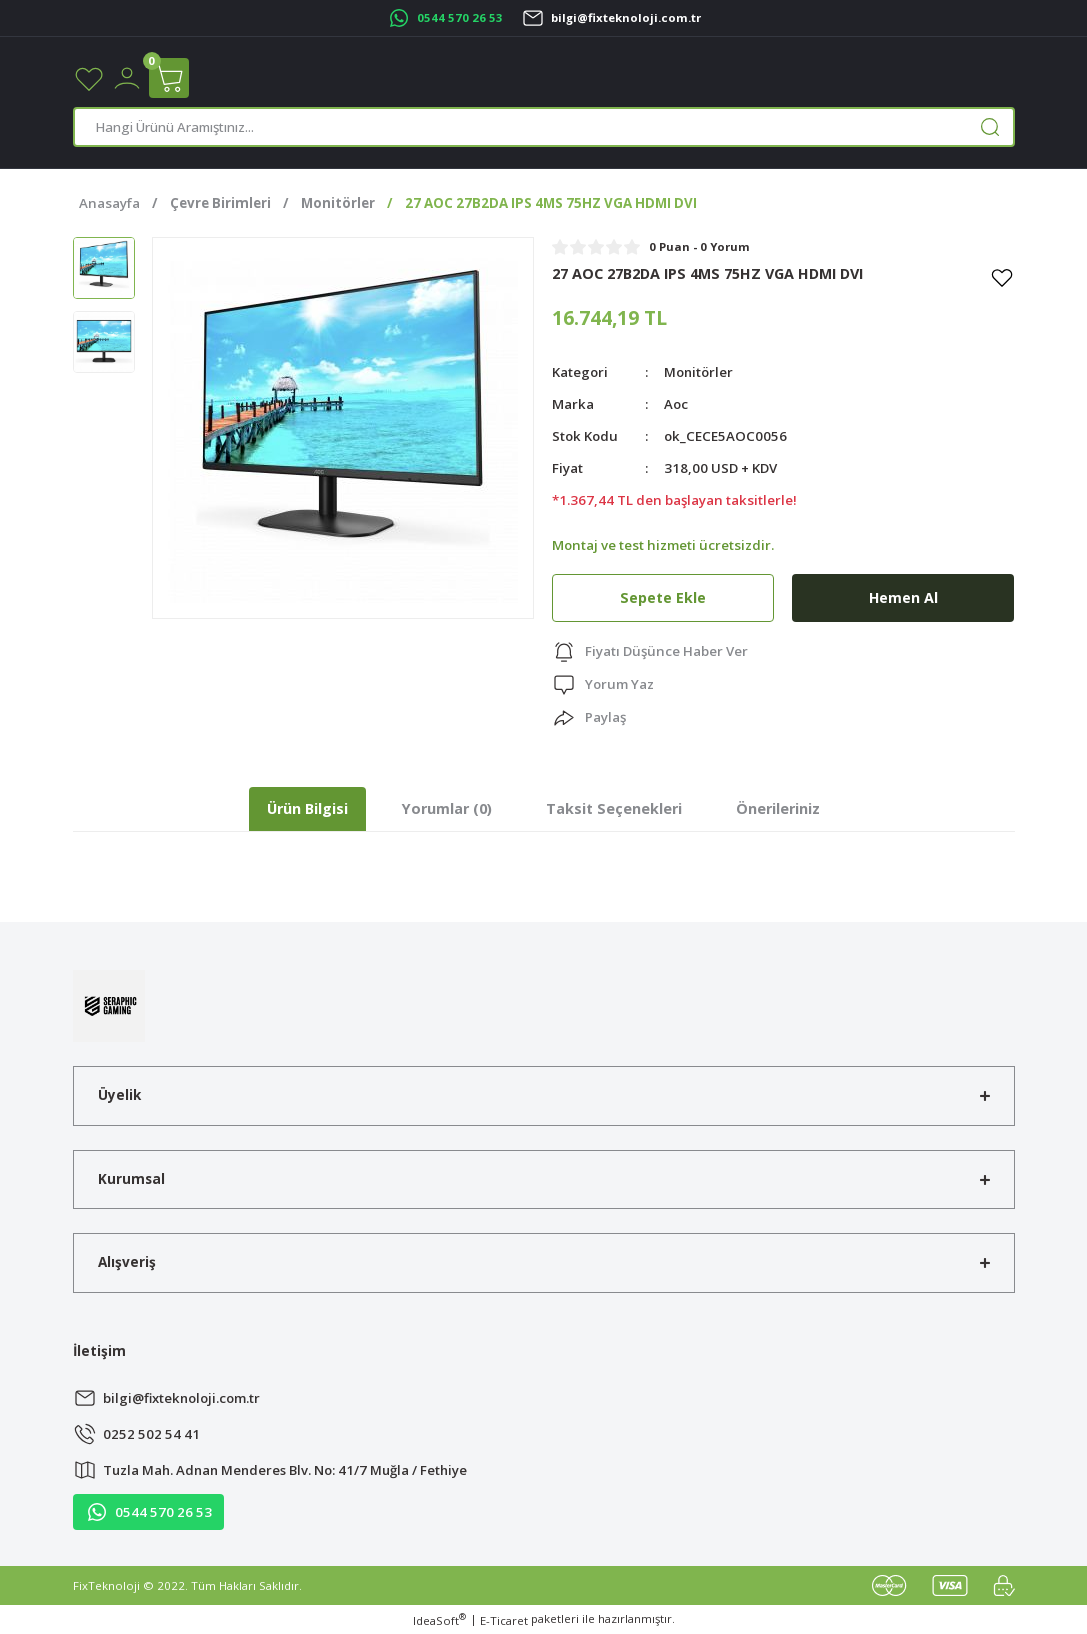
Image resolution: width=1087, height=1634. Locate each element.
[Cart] (169, 78)
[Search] (544, 127)
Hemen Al (903, 597)
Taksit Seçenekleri (614, 808)
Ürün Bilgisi (307, 808)
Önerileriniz (778, 808)
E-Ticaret (504, 1620)
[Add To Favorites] (1002, 277)
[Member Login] (127, 76)
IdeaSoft (439, 1620)
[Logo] (109, 1004)
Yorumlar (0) (447, 808)
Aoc (676, 404)
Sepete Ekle (663, 597)
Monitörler (699, 372)
